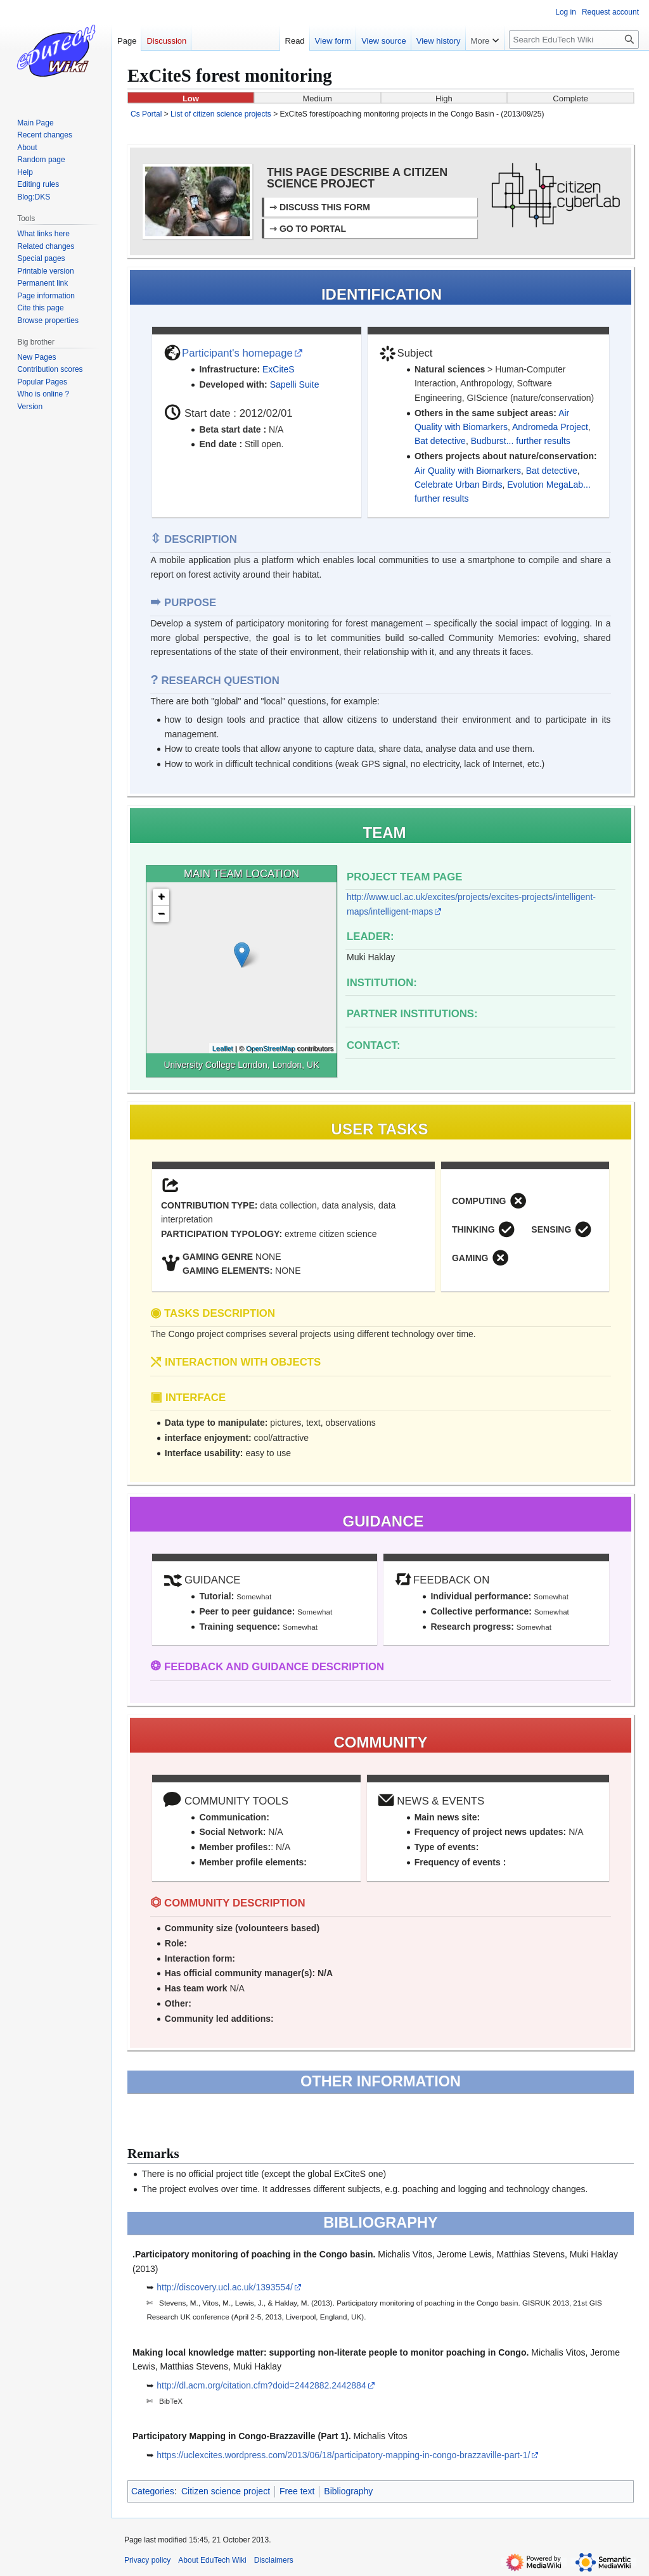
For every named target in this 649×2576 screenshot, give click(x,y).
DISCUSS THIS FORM (325, 207)
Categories (152, 2491)
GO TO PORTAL (313, 229)
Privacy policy (147, 2560)
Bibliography (348, 2491)
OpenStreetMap (270, 1048)
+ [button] (161, 896)
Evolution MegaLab (545, 484)
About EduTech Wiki (212, 2560)
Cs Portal (146, 114)
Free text (297, 2491)
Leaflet (222, 1048)
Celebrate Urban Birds (458, 484)
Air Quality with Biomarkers (467, 471)
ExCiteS (278, 369)
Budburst (488, 441)
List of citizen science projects (220, 114)
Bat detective (440, 441)
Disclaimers (273, 2560)
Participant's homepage (237, 353)
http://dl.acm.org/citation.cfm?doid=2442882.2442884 (261, 2385)
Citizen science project (225, 2491)
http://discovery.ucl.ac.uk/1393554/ (225, 2287)
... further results (538, 441)
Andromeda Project (550, 427)
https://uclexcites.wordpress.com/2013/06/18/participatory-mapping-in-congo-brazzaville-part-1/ (343, 2455)
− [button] (161, 914)
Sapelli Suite (294, 384)
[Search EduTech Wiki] (574, 39)
